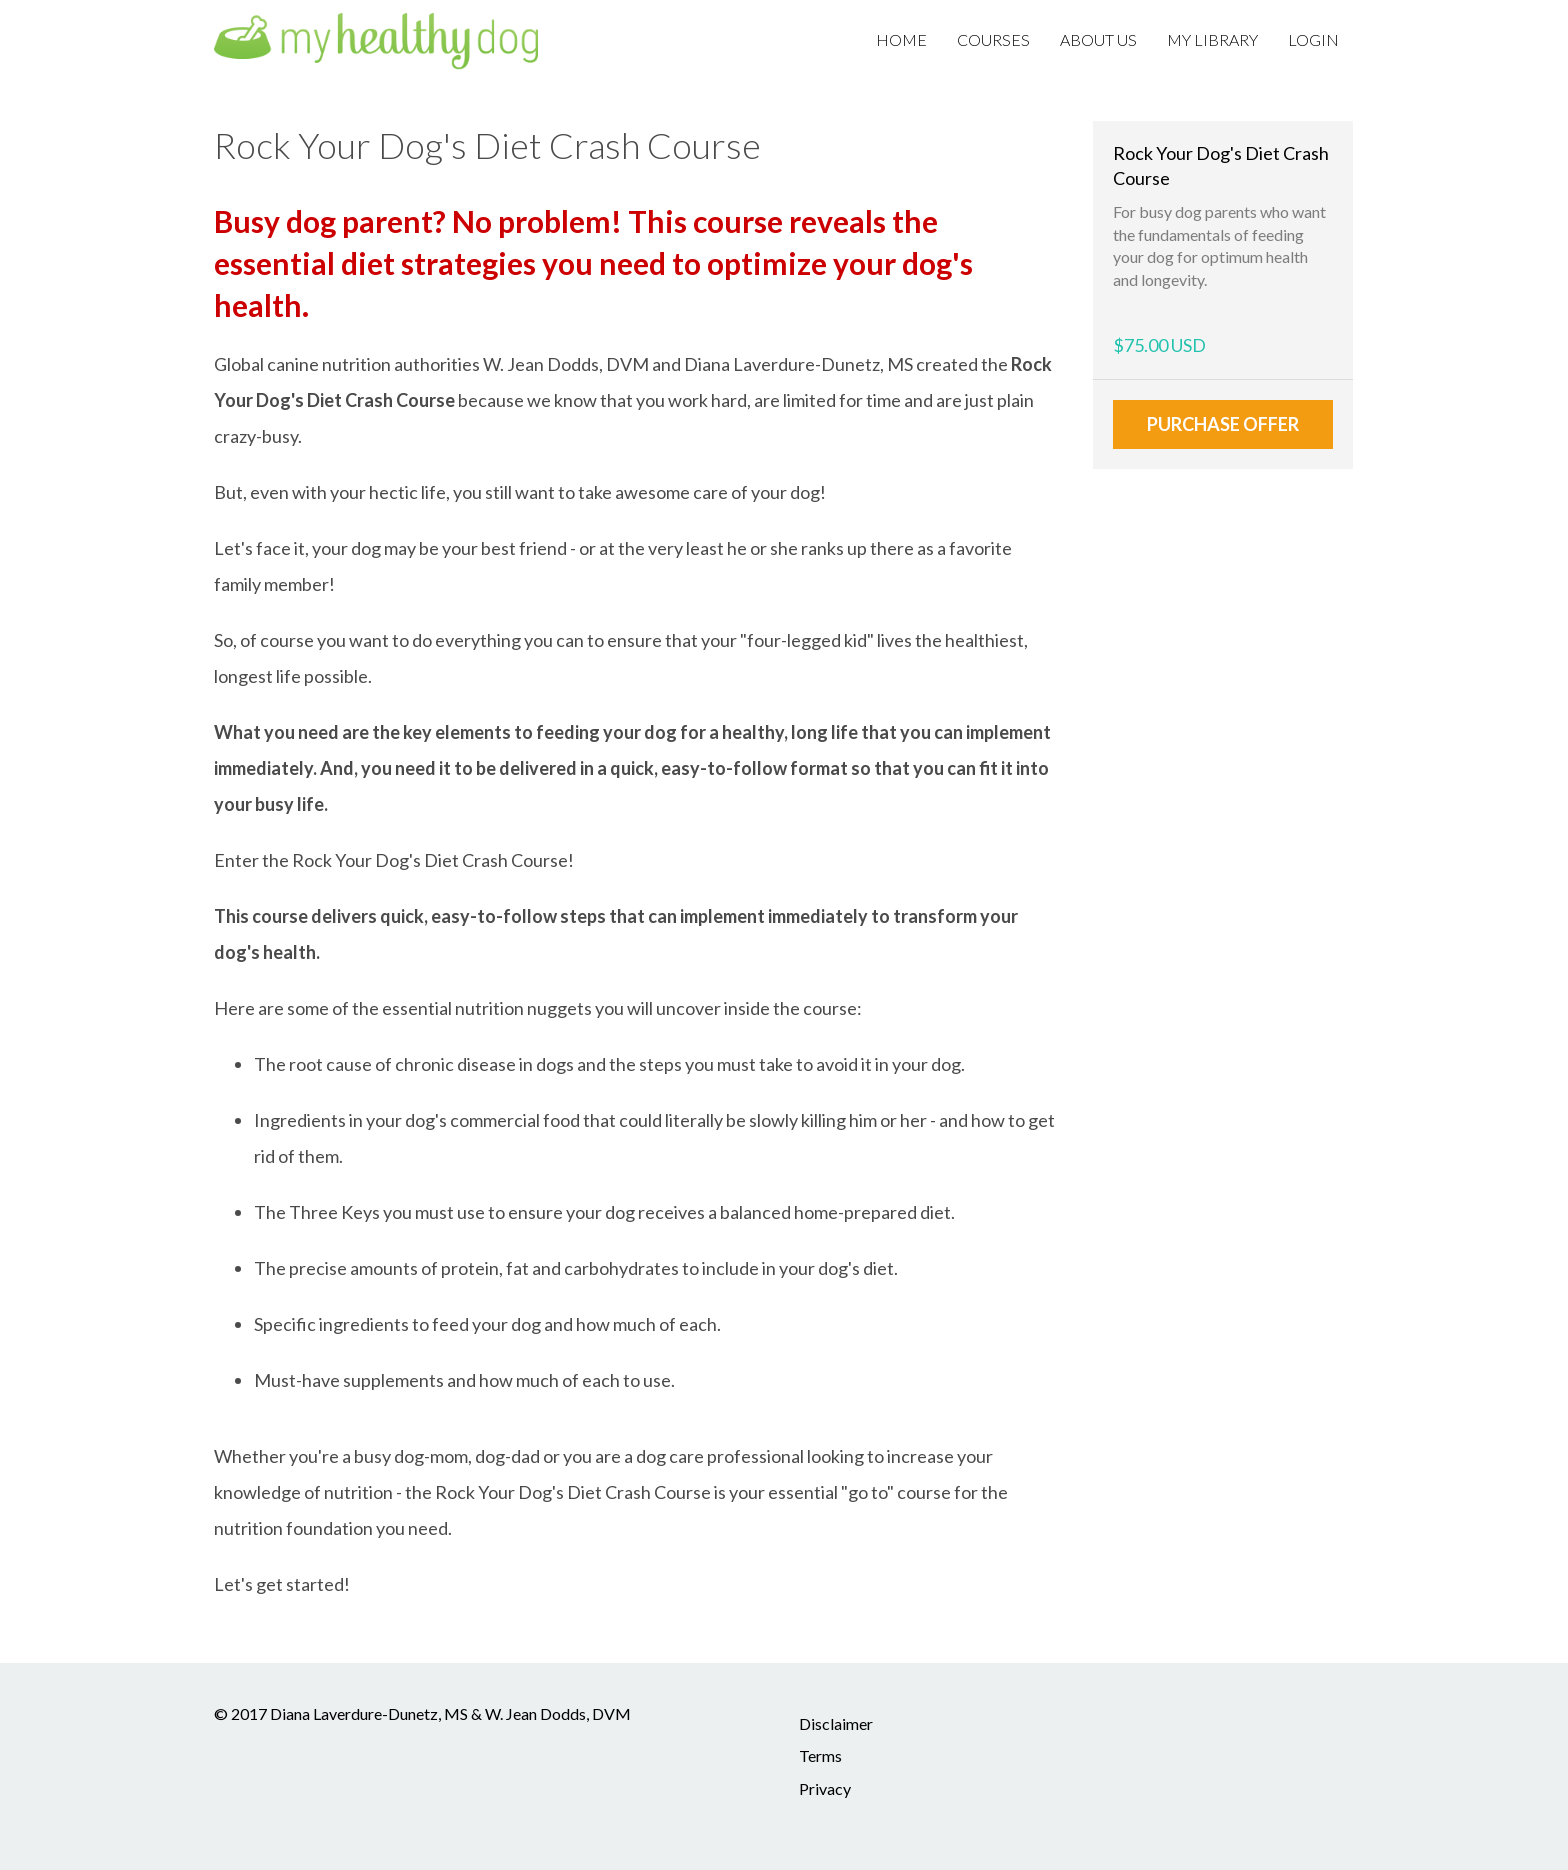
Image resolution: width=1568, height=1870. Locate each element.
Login (1313, 39)
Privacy (825, 1788)
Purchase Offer (1223, 424)
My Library (1212, 39)
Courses (993, 39)
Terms (820, 1755)
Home (901, 39)
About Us (1098, 39)
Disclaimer (836, 1723)
